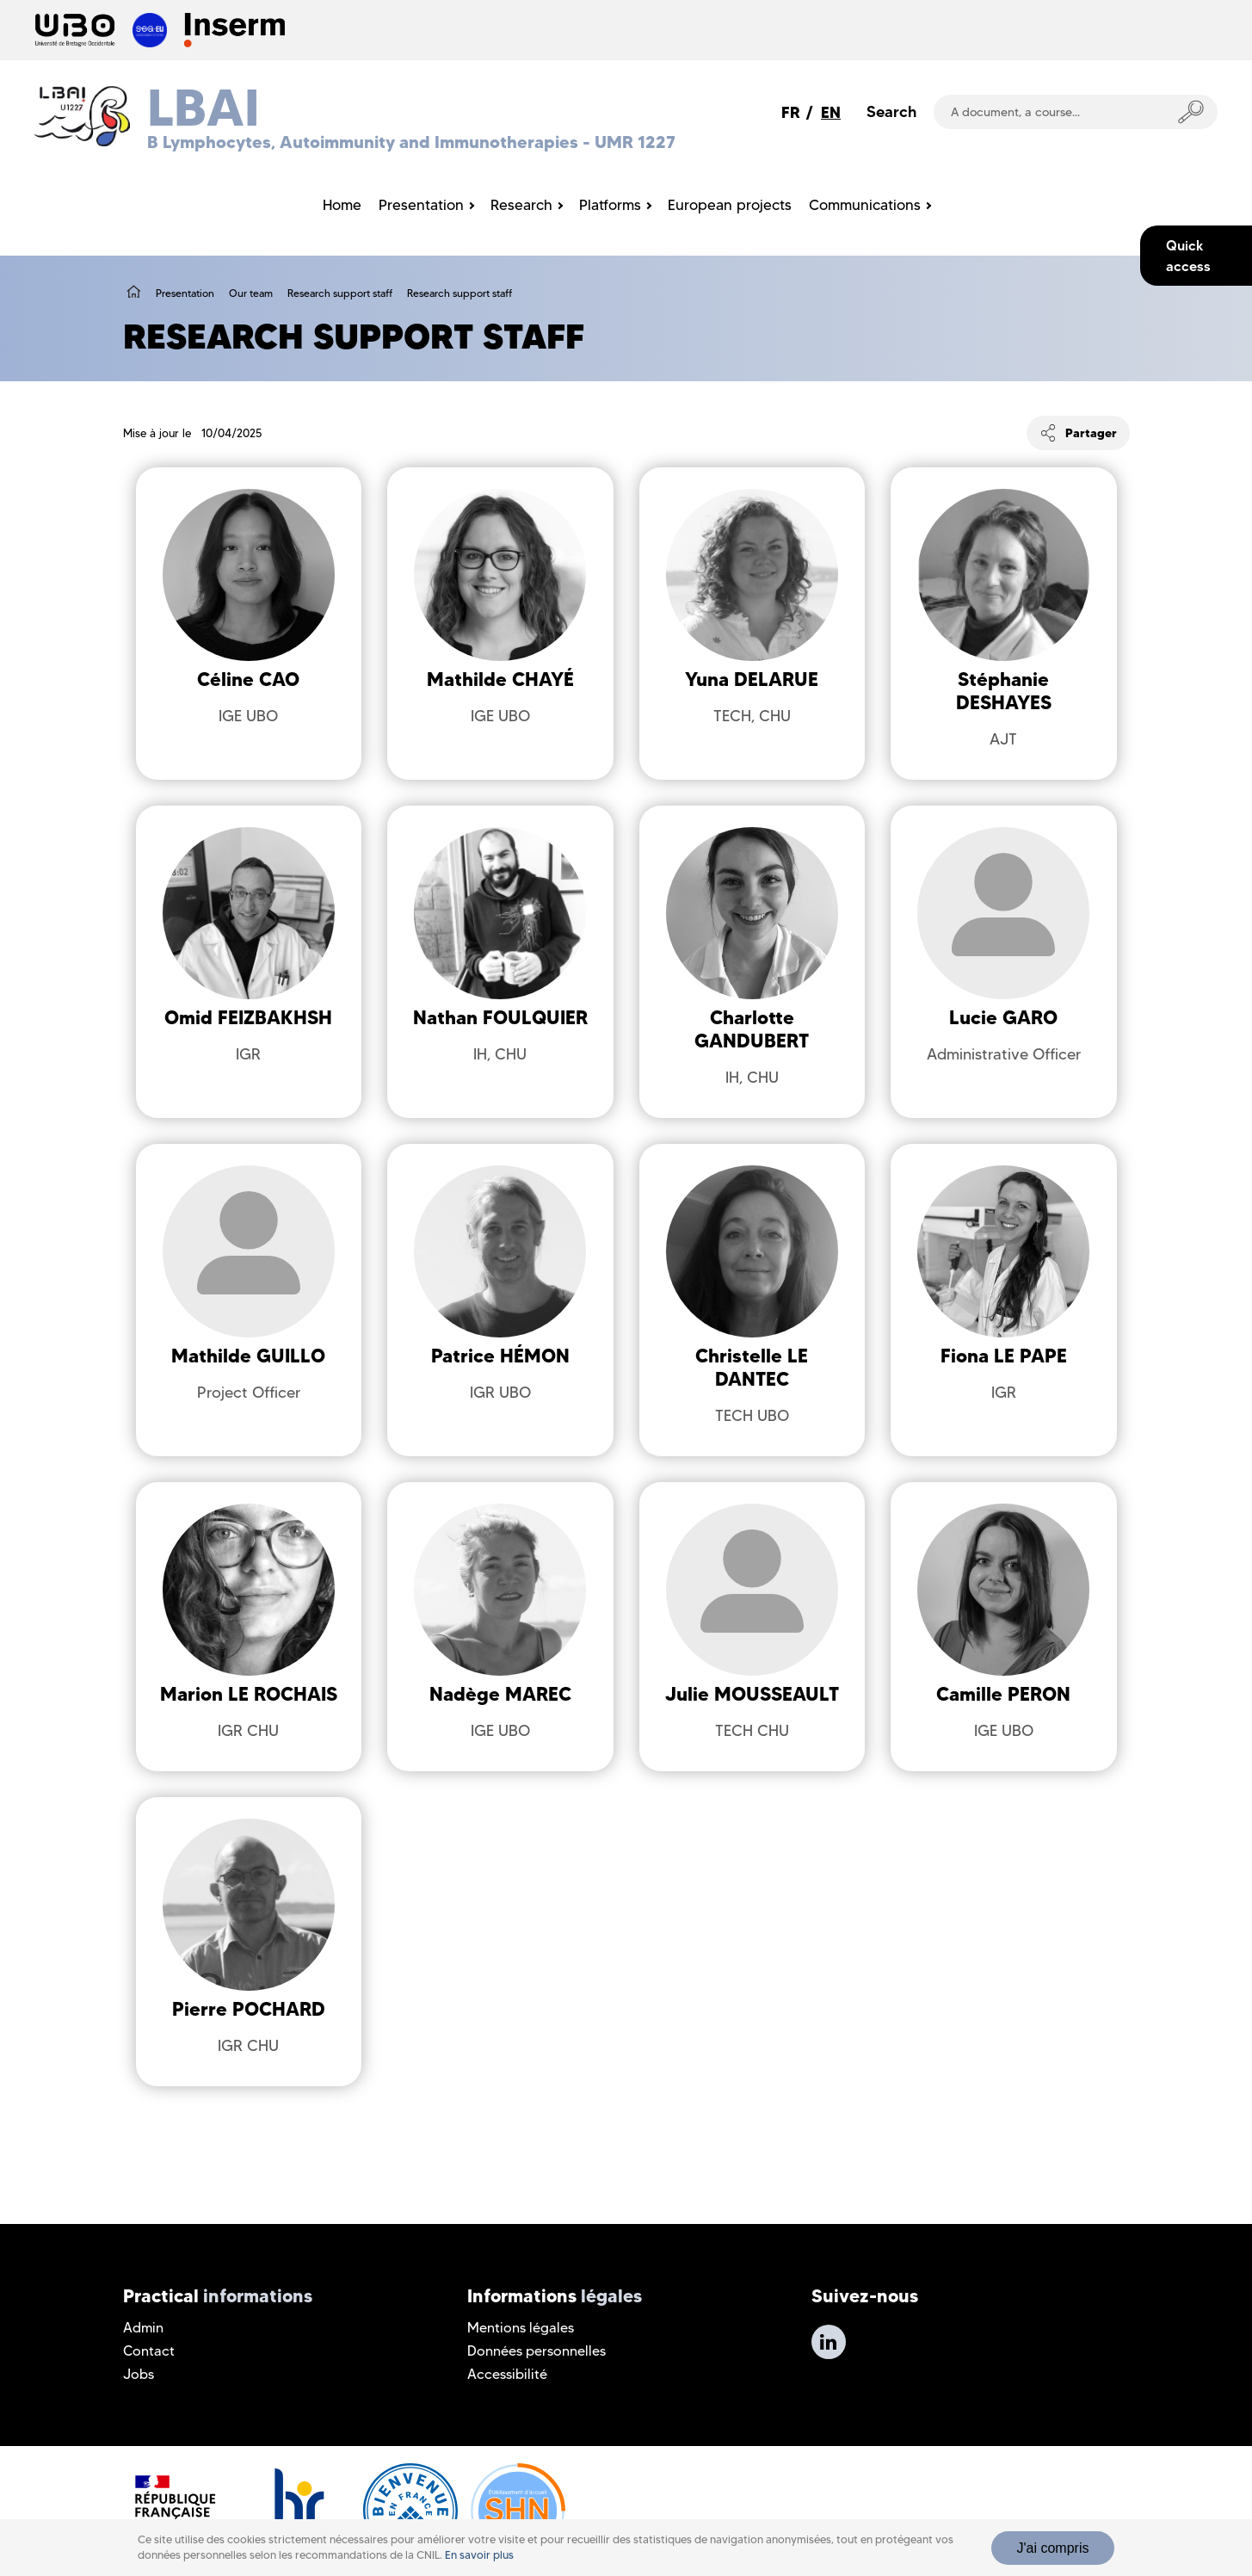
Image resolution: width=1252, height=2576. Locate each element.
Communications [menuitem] (865, 204)
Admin (143, 2328)
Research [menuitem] (521, 204)
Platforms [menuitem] (610, 204)
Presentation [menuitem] (421, 204)
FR (790, 112)
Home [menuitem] (342, 204)
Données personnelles (536, 2351)
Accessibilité (507, 2374)
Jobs (138, 2374)
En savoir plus (479, 2554)
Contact (149, 2351)
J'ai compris (1053, 2548)
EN (831, 112)
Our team (251, 293)
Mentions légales (520, 2328)
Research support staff (339, 293)
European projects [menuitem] (730, 204)
